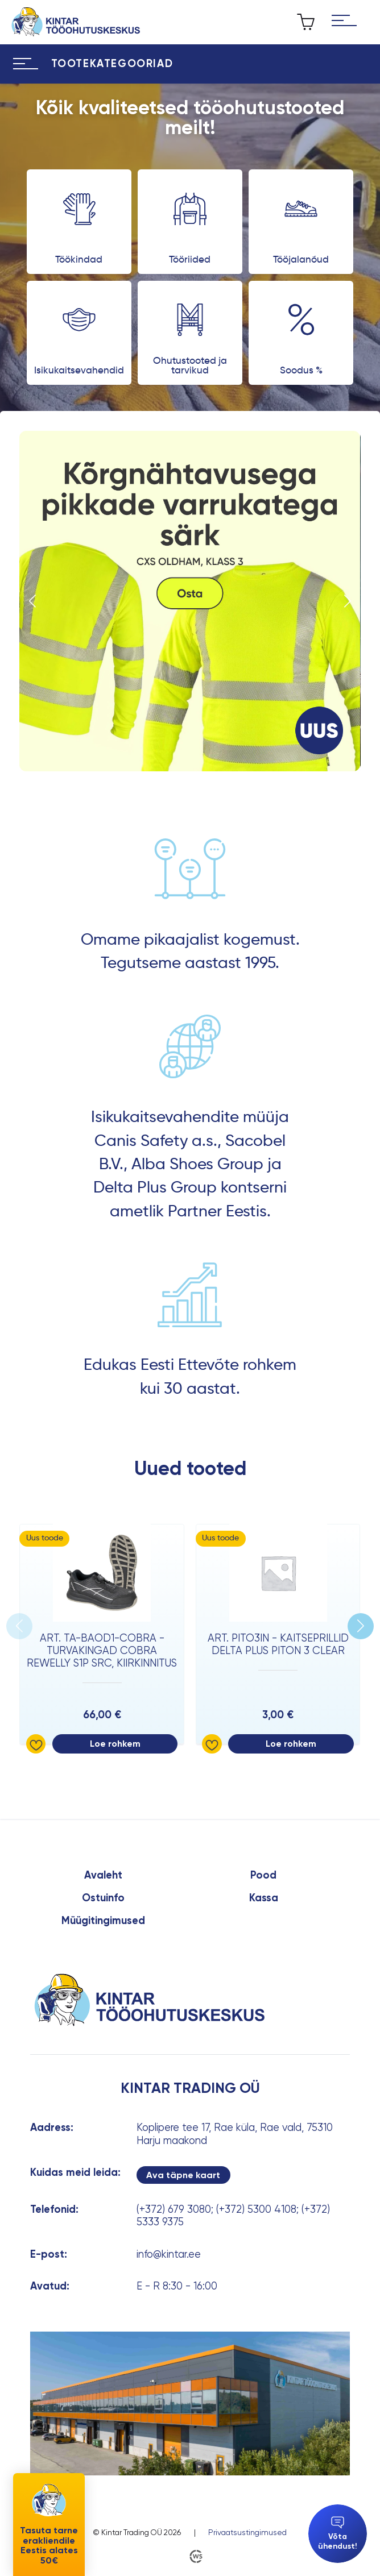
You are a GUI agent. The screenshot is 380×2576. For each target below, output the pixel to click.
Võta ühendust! (337, 2533)
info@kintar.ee (169, 2254)
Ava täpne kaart (183, 2175)
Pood (263, 1875)
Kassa (263, 1898)
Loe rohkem (115, 1743)
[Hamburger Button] (344, 22)
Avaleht (103, 1875)
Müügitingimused (103, 1920)
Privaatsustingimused (247, 2532)
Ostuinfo (103, 1898)
